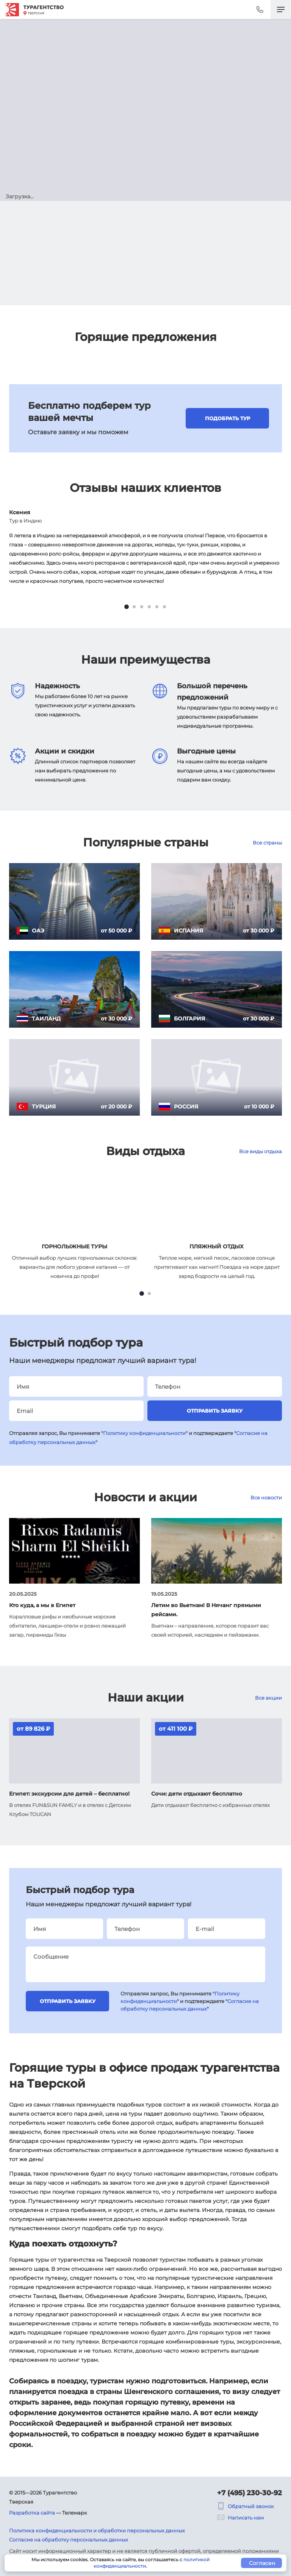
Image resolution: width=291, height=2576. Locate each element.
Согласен (262, 2563)
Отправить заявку (214, 1411)
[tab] (126, 606)
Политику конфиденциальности (144, 1433)
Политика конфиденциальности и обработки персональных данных (97, 2530)
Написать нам (240, 2517)
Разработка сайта (32, 2513)
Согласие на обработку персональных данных (68, 2540)
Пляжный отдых (216, 1246)
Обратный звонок (245, 2506)
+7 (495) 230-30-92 (249, 2493)
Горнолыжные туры (74, 1246)
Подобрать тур (227, 418)
